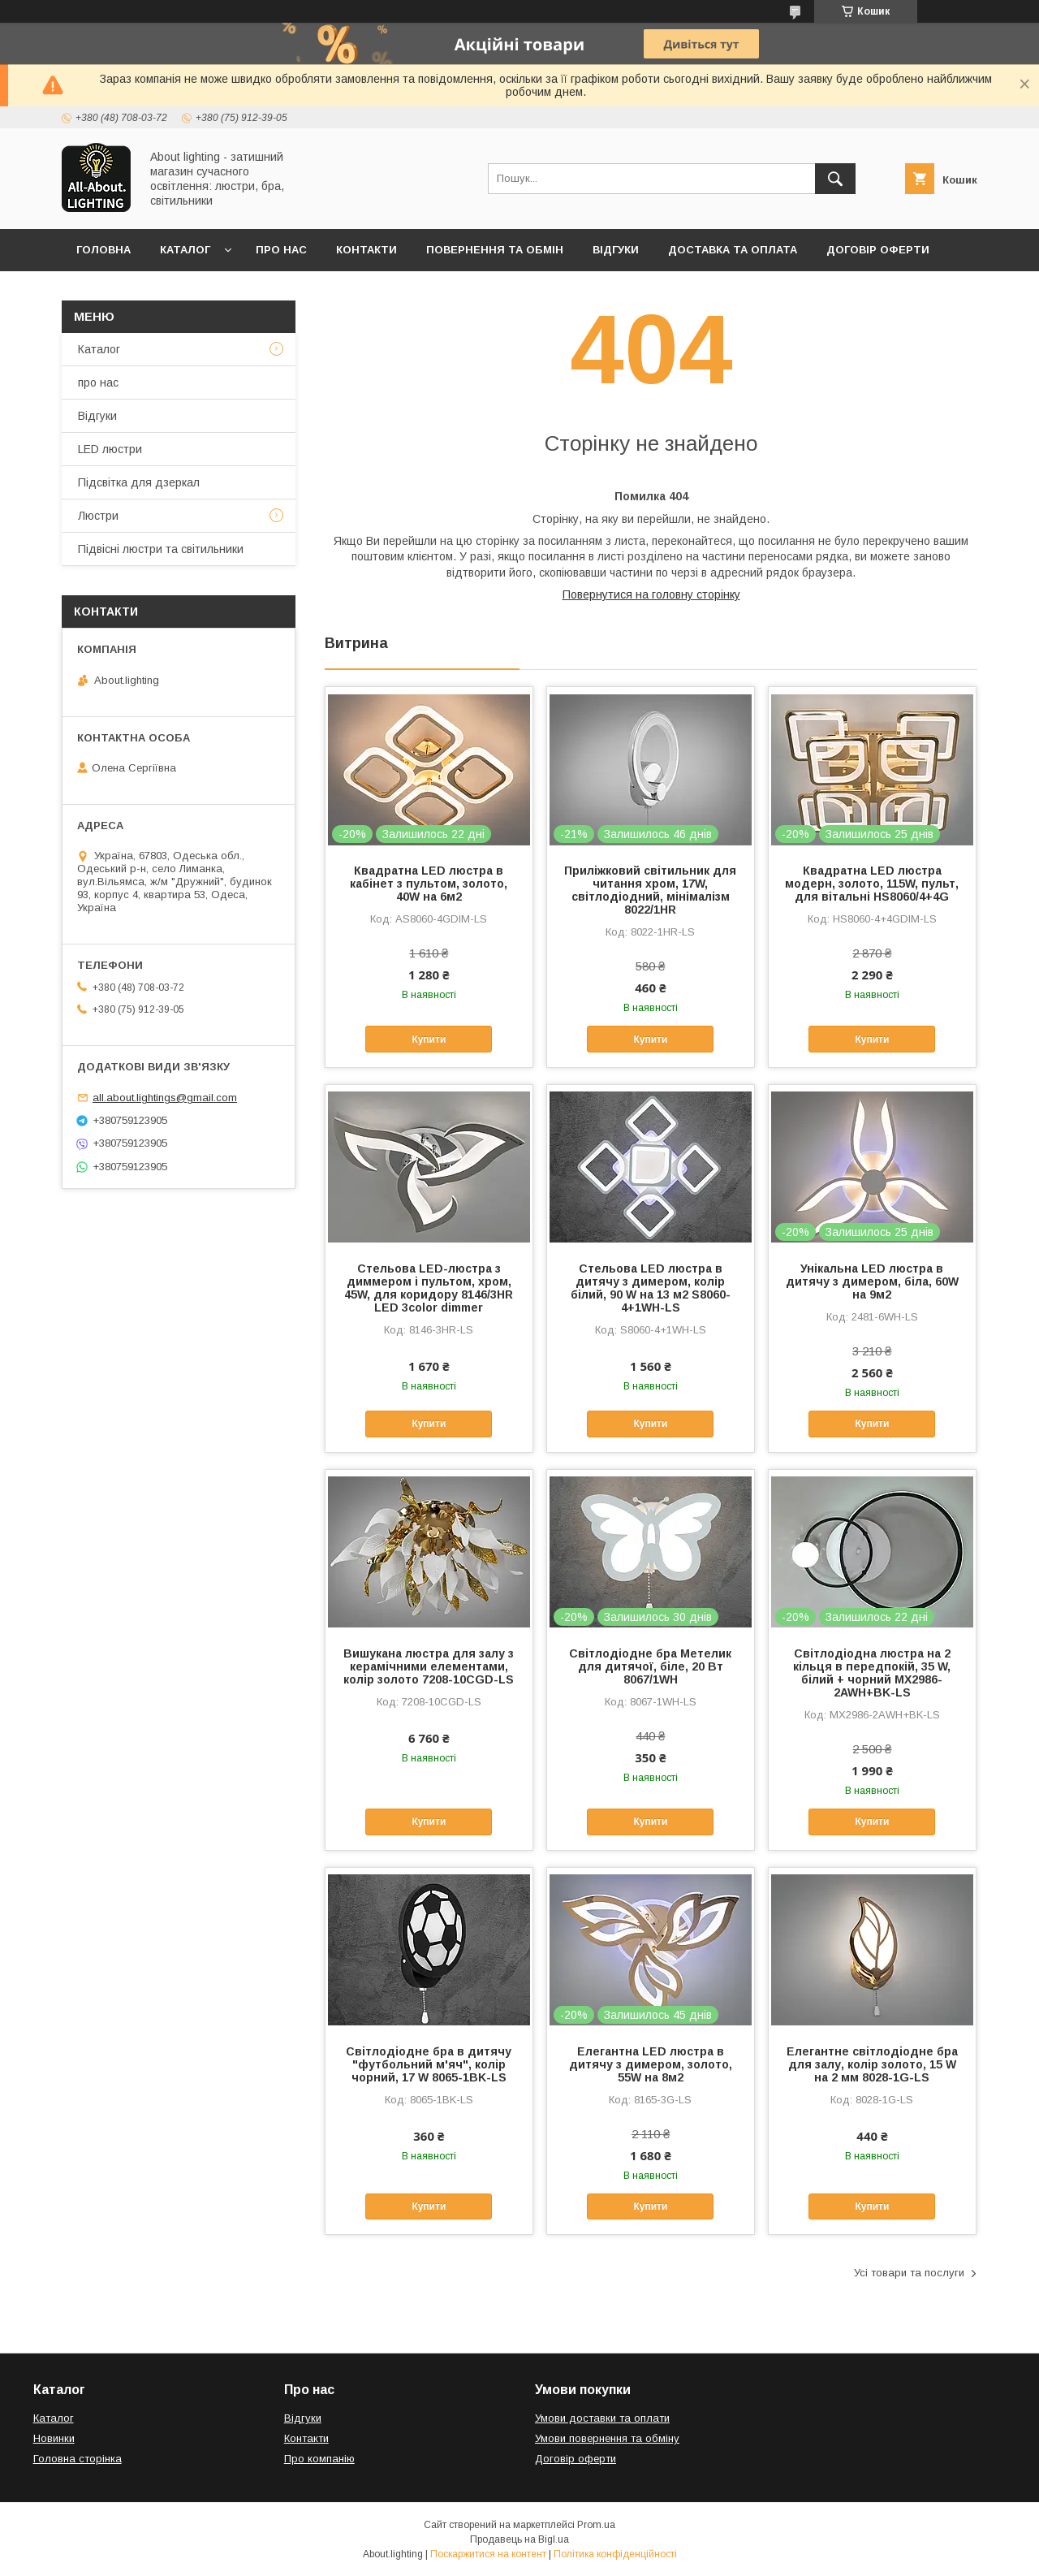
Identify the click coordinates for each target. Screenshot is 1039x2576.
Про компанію (319, 2459)
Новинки (54, 2438)
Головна (103, 250)
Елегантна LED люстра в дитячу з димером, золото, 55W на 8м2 (650, 2064)
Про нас (281, 250)
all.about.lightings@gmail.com (165, 1097)
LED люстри (110, 449)
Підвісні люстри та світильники (161, 548)
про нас (98, 382)
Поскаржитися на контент (488, 2554)
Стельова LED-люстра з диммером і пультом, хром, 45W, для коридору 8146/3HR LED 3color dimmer (428, 1288)
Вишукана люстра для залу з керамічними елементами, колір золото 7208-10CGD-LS (428, 1666)
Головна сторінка (77, 2459)
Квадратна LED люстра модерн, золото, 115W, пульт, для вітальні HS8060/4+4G (872, 883)
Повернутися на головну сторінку (651, 594)
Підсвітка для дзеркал (139, 482)
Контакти (366, 250)
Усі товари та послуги (909, 2273)
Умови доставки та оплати (602, 2418)
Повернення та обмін (494, 250)
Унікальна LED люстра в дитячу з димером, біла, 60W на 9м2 (872, 1281)
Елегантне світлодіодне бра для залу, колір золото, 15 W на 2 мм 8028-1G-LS (872, 2064)
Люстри (98, 515)
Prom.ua (596, 2525)
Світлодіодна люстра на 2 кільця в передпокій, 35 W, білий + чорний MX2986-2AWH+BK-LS (872, 1673)
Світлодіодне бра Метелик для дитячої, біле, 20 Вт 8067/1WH (650, 1666)
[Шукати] (835, 178)
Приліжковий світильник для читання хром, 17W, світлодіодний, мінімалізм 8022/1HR (650, 890)
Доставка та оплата (732, 250)
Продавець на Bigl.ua (519, 2539)
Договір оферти (877, 250)
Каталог (185, 250)
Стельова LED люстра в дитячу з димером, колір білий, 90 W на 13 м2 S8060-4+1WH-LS (651, 1288)
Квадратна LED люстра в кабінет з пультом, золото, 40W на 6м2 (428, 883)
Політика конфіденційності (615, 2554)
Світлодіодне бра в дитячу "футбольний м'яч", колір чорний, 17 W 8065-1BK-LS (428, 2064)
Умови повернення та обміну (607, 2438)
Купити (429, 1039)
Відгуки (616, 250)
